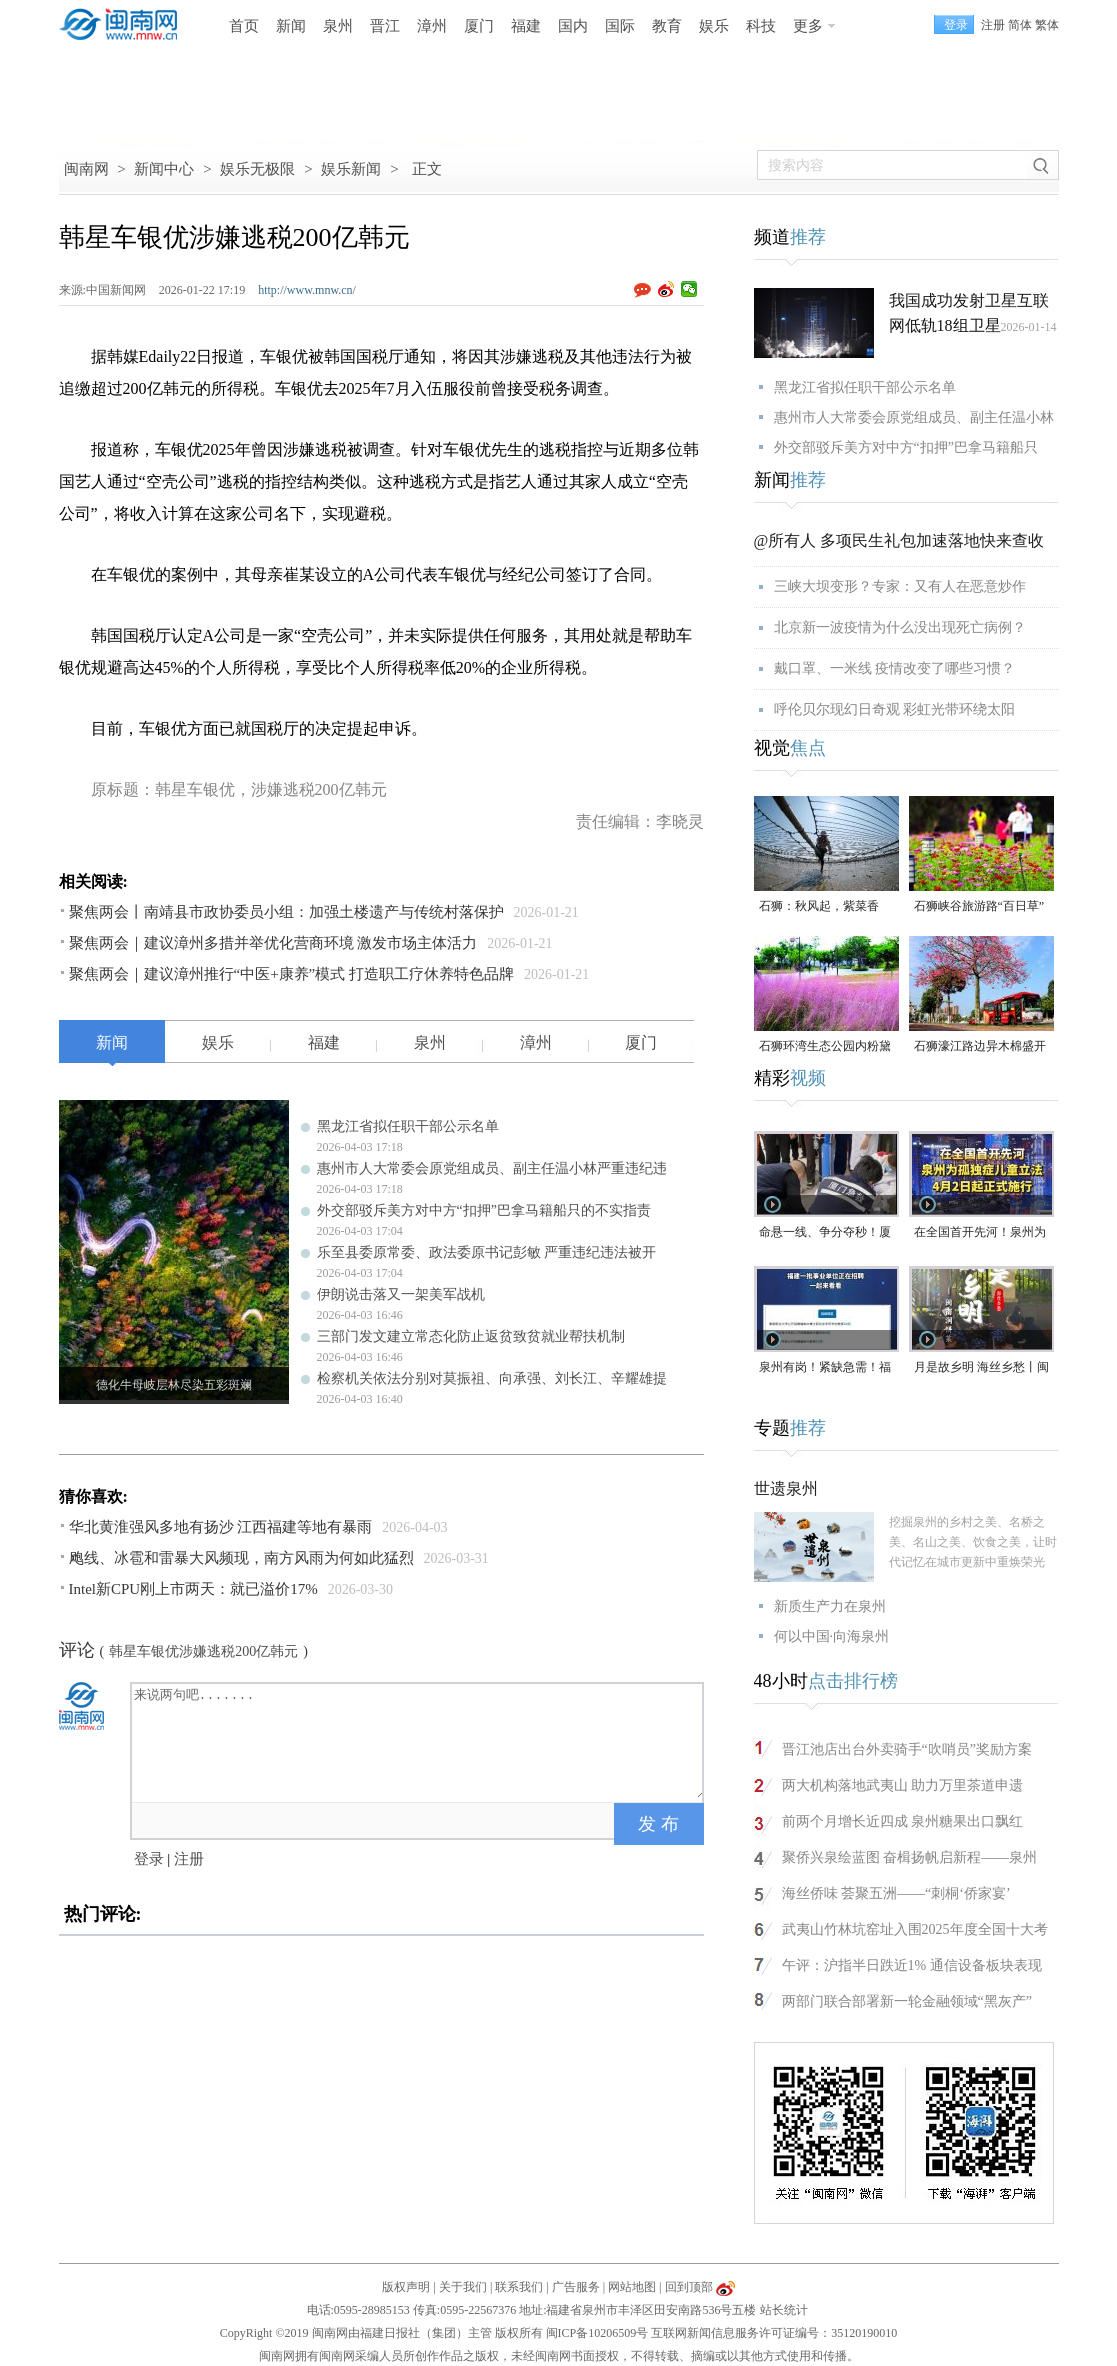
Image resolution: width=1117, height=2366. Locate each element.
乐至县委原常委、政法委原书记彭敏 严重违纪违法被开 (487, 1252)
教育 (667, 26)
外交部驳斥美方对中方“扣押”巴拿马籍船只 (906, 447)
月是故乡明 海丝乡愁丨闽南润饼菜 (981, 1368)
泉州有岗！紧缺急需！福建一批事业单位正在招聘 (825, 1368)
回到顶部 (689, 2287)
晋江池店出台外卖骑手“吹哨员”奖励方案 (907, 1749)
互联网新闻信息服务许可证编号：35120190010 (774, 2333)
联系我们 (519, 2287)
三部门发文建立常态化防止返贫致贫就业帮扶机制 (471, 1336)
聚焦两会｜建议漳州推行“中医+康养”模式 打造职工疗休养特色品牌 (292, 974)
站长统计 (784, 2310)
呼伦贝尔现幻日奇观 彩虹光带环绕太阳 (895, 709)
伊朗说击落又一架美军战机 (401, 1294)
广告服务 (576, 2287)
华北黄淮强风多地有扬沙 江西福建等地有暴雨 (221, 1527)
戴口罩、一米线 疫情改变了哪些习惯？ (895, 668)
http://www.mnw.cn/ (307, 290)
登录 (149, 1859)
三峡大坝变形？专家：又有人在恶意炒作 (900, 586)
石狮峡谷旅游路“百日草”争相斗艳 (979, 907)
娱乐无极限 (257, 169)
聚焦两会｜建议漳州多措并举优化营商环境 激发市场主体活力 (273, 943)
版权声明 (406, 2287)
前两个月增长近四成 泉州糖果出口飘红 (903, 1821)
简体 (1020, 25)
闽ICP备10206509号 (597, 2333)
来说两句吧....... (419, 1741)
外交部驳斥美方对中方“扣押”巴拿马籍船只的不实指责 (484, 1210)
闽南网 (86, 169)
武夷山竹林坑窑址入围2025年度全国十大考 (915, 1929)
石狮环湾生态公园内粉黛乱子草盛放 (825, 1047)
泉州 (338, 26)
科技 (761, 26)
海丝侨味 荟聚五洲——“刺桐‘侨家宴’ (896, 1893)
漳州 (432, 26)
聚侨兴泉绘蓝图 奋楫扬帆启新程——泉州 (910, 1857)
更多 (808, 26)
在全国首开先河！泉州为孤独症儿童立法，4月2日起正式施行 (980, 1233)
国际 (620, 26)
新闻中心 (164, 169)
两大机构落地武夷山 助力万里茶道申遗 (903, 1785)
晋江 (385, 26)
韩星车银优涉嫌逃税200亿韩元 (203, 1651)
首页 (244, 26)
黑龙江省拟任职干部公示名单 (408, 1126)
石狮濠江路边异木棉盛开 (980, 1046)
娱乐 (714, 26)
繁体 (1047, 25)
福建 (526, 26)
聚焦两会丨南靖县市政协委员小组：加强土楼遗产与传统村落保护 (286, 912)
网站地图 (632, 2287)
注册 (993, 25)
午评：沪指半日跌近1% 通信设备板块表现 (912, 1965)
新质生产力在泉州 (830, 1606)
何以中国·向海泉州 (832, 1636)
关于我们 (463, 2287)
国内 (573, 26)
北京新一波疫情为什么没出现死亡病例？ (900, 627)
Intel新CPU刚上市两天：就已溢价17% (193, 1589)
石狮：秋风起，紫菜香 (819, 906)
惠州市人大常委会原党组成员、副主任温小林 (914, 417)
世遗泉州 (786, 1488)
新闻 (291, 26)
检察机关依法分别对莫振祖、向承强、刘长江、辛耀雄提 (492, 1378)
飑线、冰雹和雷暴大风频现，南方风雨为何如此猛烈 (241, 1558)
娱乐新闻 (351, 169)
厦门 (479, 26)
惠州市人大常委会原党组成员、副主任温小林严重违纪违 (492, 1168)
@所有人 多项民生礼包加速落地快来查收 (899, 540)
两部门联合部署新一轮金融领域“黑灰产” (907, 2001)
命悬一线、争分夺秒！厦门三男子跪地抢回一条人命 (825, 1233)
